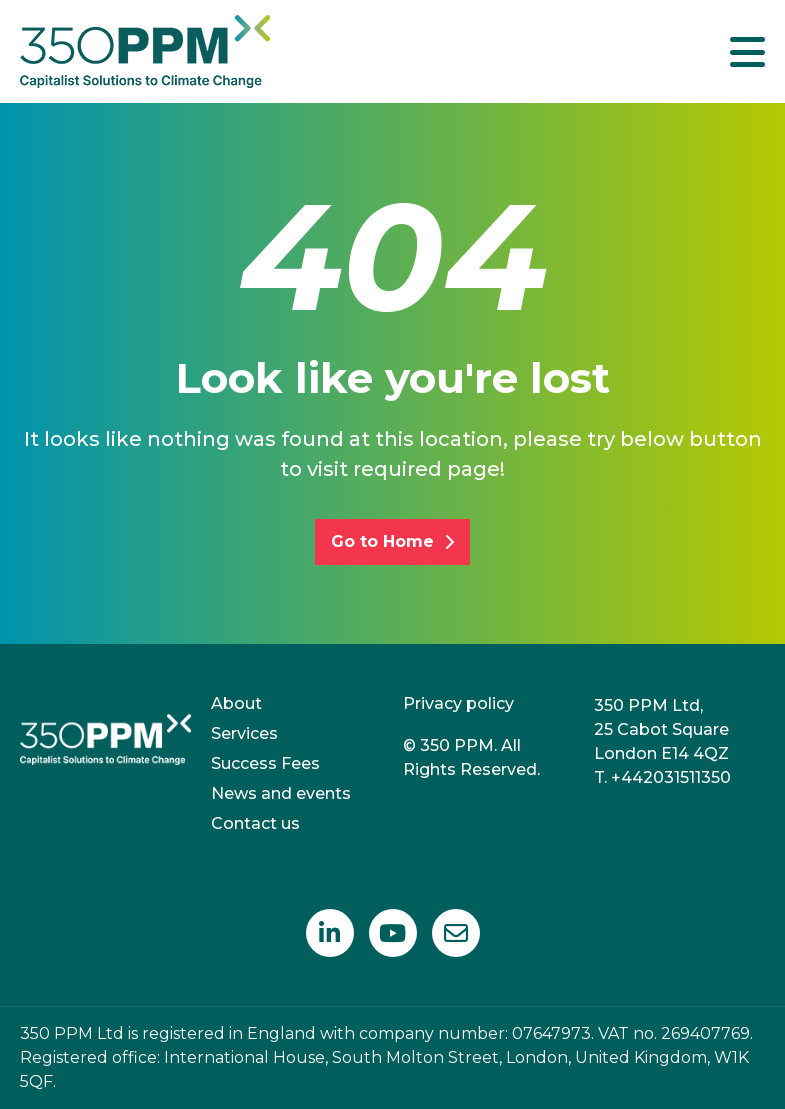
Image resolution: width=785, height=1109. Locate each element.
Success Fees (265, 763)
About (236, 703)
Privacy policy (458, 703)
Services (244, 733)
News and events (281, 793)
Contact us (255, 823)
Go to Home (392, 541)
